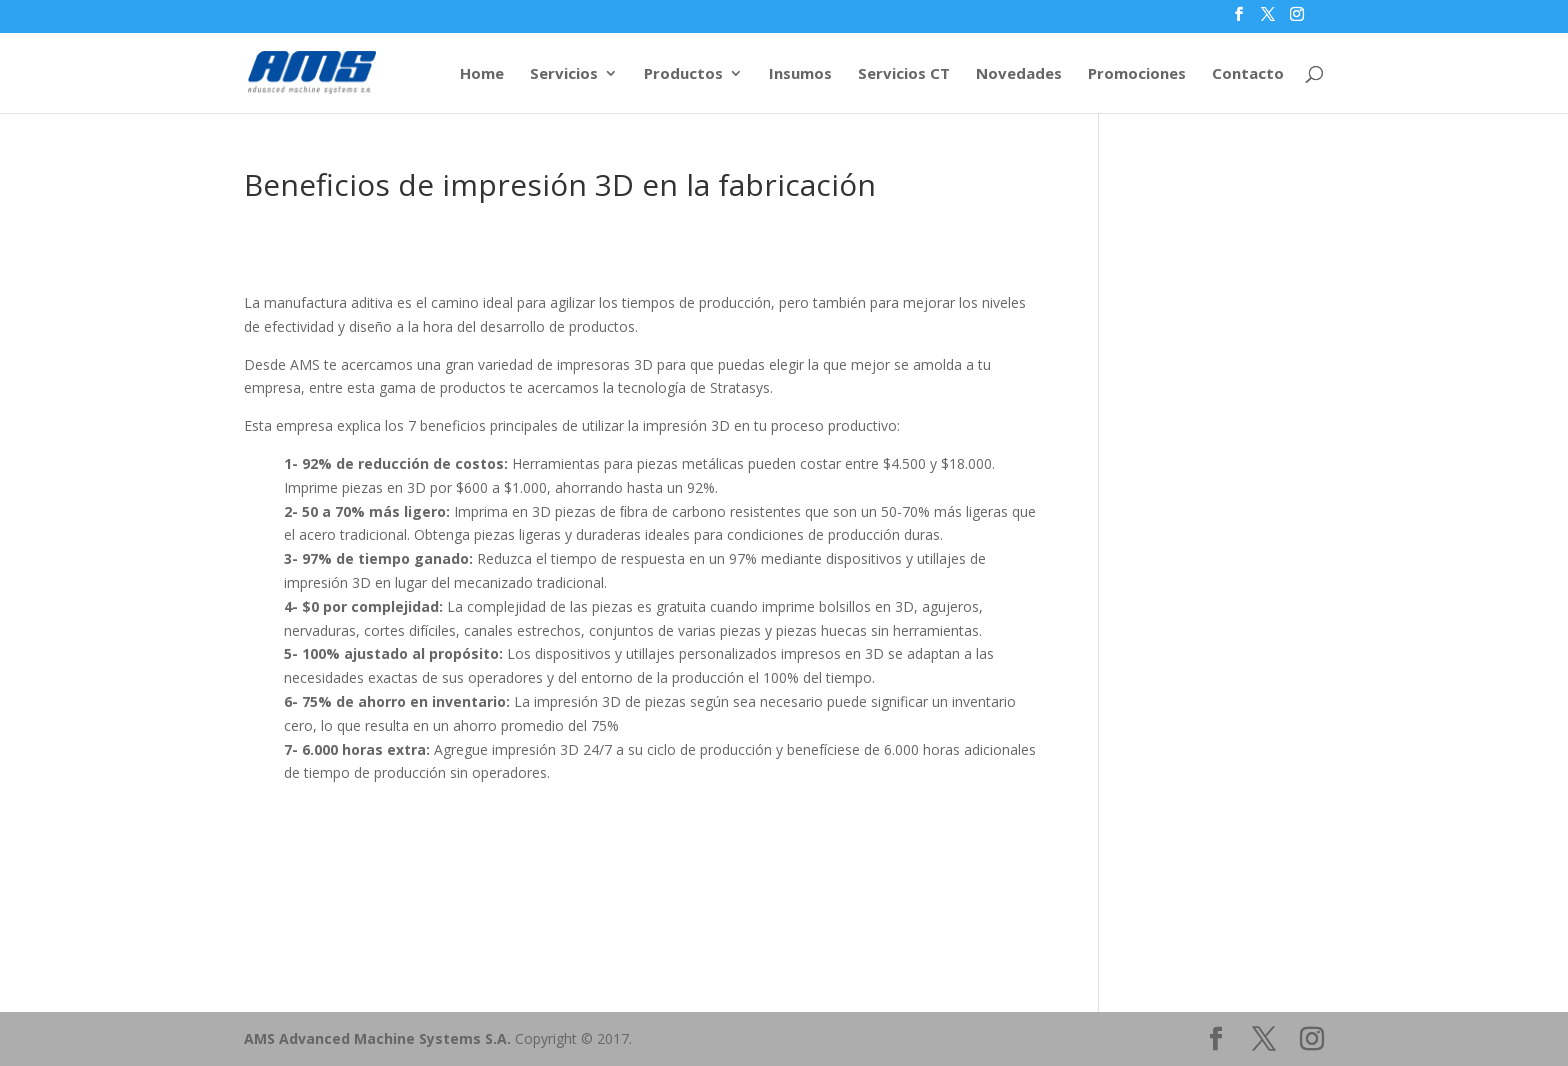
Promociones (1137, 74)
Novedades (1019, 74)
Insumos (800, 74)
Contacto (1248, 74)
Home (482, 74)
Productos (683, 74)
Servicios (564, 74)
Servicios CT (904, 74)
